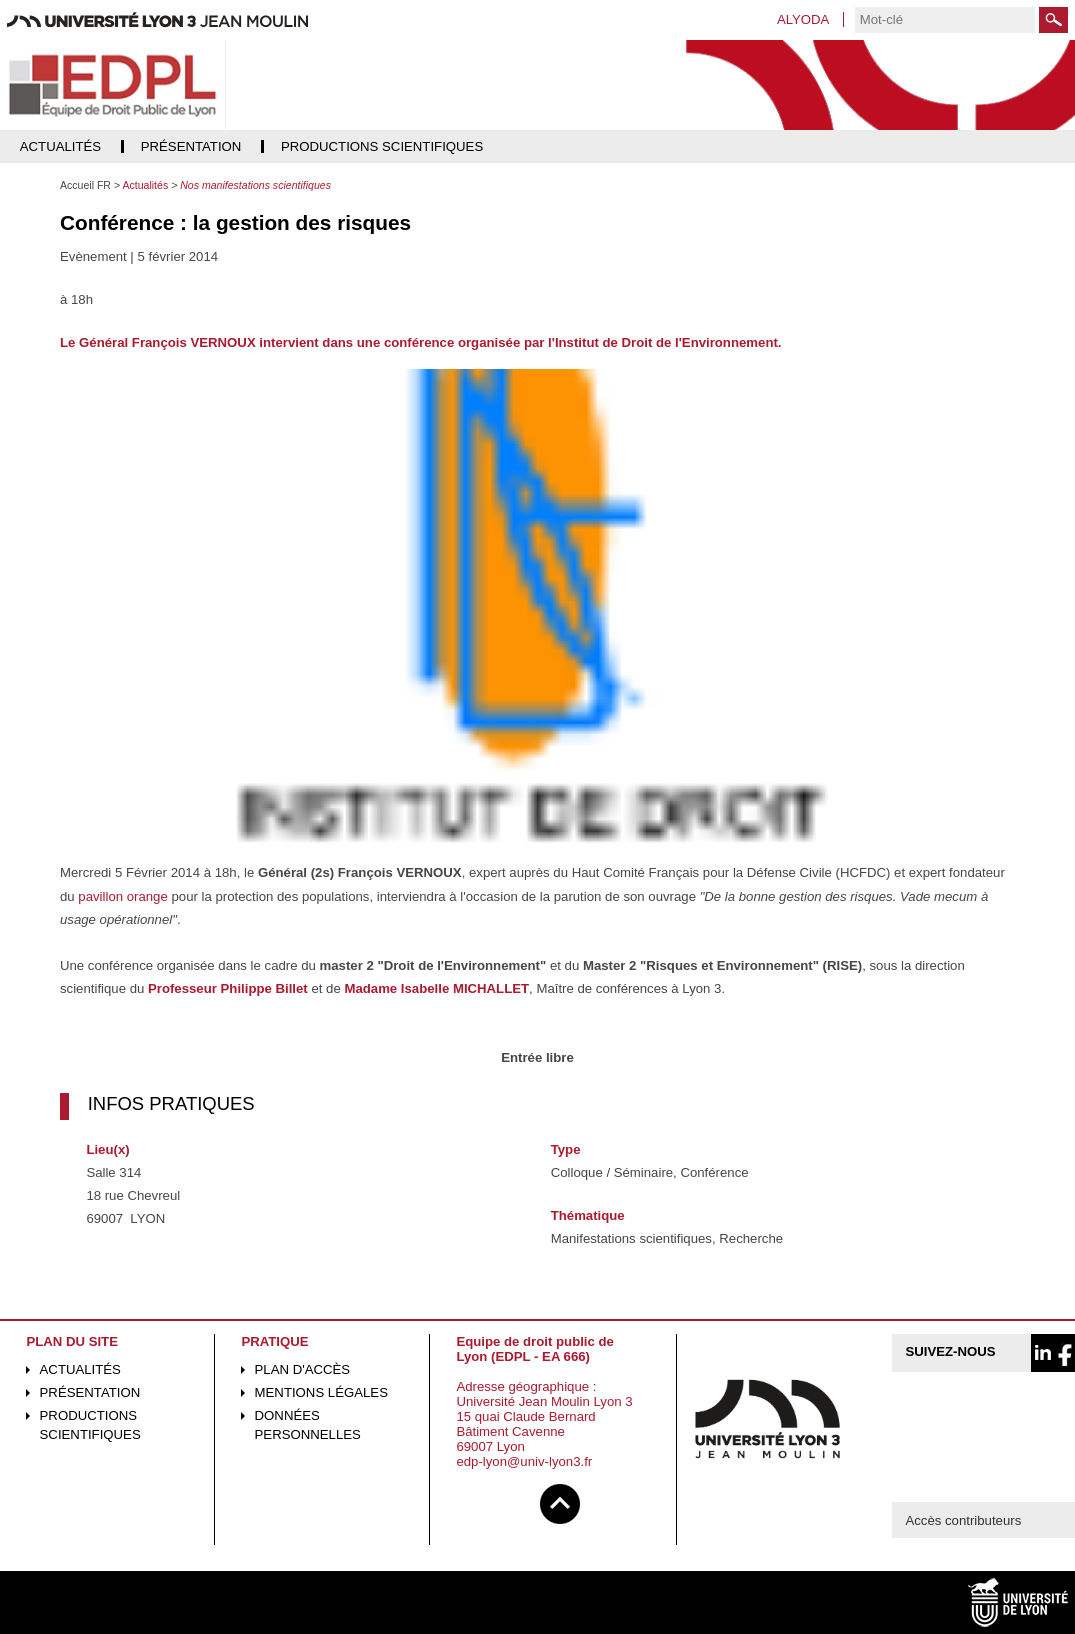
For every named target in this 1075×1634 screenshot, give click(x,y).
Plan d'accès (303, 1369)
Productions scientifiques (90, 1425)
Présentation (90, 1392)
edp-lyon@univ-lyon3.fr (524, 1461)
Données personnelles (308, 1425)
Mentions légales (321, 1392)
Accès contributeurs (963, 1520)
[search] (945, 20)
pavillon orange (122, 896)
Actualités (80, 1369)
